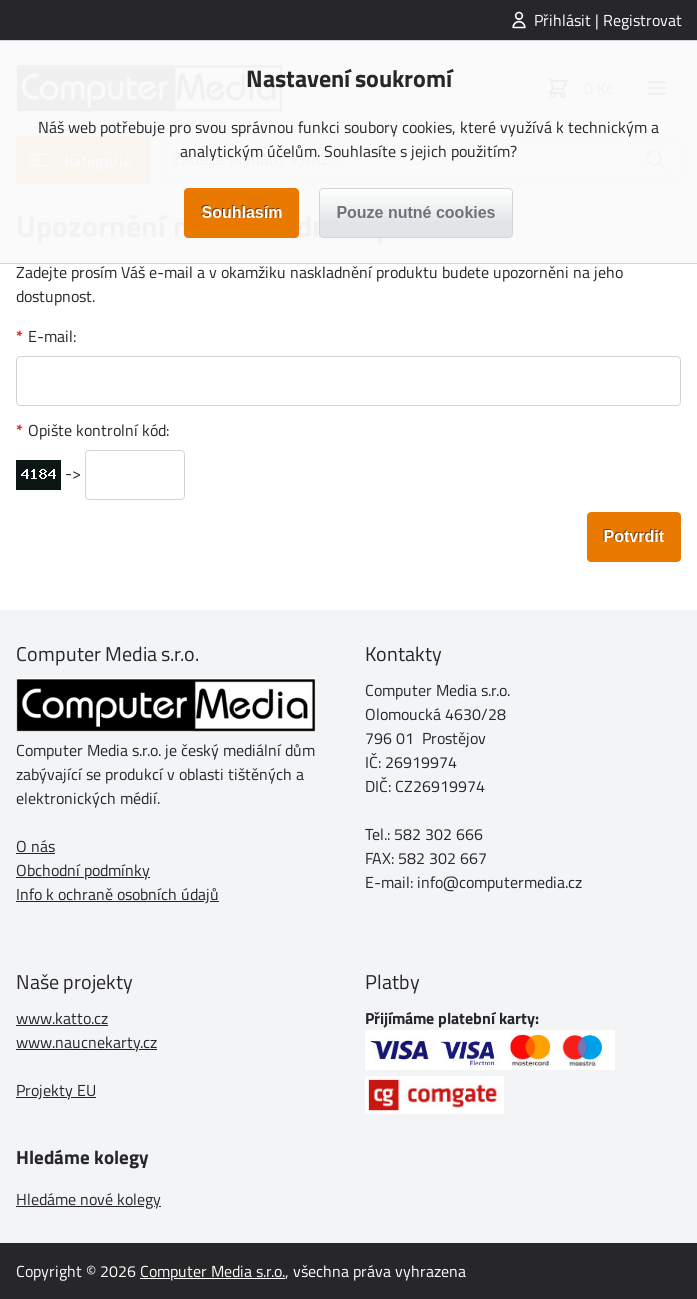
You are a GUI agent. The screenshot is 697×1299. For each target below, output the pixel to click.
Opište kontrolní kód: (98, 430)
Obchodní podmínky (83, 870)
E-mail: (52, 336)
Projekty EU (56, 1090)
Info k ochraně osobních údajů (117, 894)
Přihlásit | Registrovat (608, 20)
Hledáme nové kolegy (88, 1199)
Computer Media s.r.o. (212, 1271)
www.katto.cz (62, 1018)
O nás (35, 846)
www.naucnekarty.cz (86, 1042)
